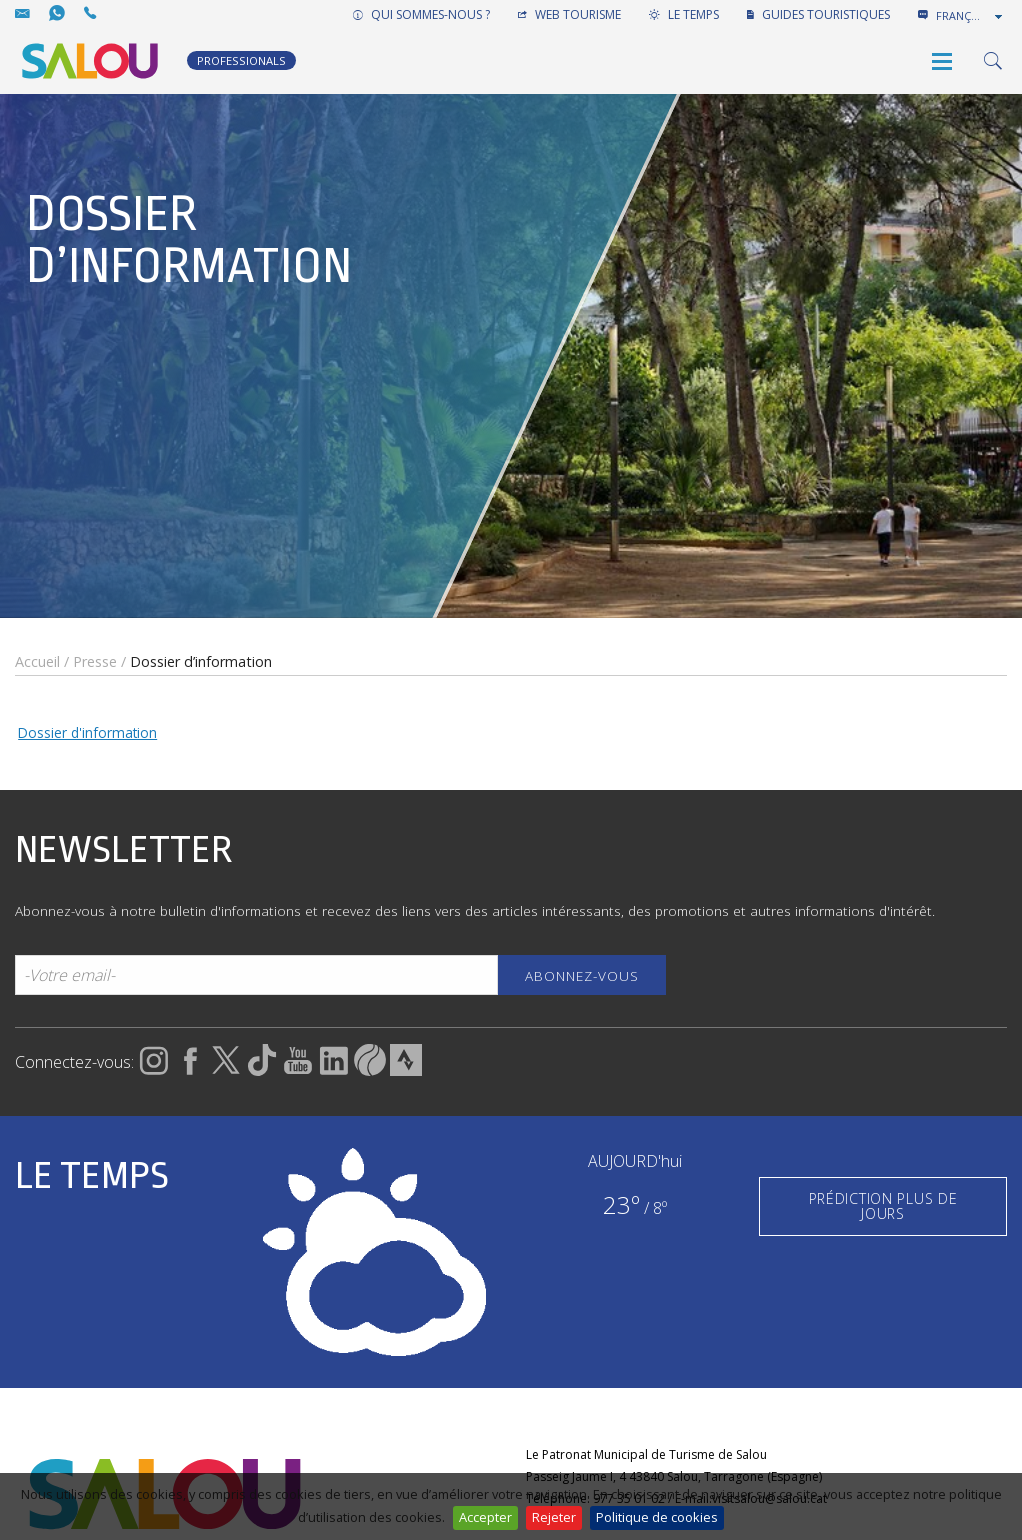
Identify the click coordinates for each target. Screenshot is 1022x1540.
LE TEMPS (684, 14)
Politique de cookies (657, 1517)
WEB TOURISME (569, 14)
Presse (95, 661)
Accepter (485, 1517)
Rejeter (554, 1517)
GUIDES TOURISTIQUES (818, 14)
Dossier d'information (87, 732)
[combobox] (971, 16)
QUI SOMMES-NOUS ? (421, 14)
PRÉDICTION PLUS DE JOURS (883, 1205)
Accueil (37, 661)
